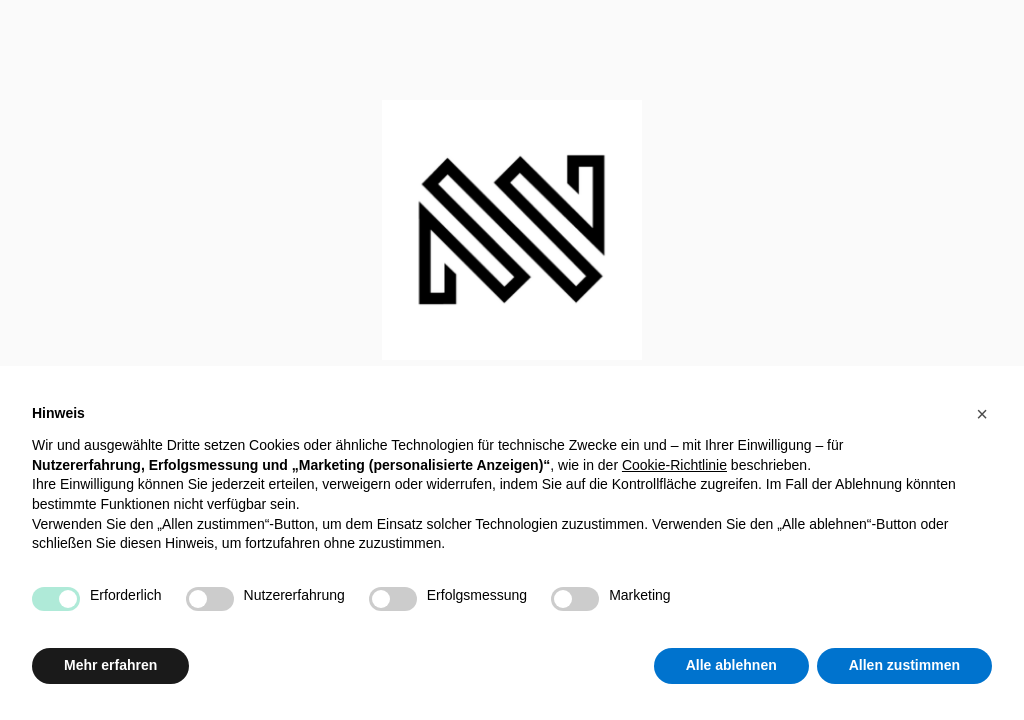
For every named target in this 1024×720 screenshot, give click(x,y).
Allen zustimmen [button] (904, 665)
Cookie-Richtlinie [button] (674, 465)
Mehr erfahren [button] (110, 665)
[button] (982, 414)
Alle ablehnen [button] (731, 665)
